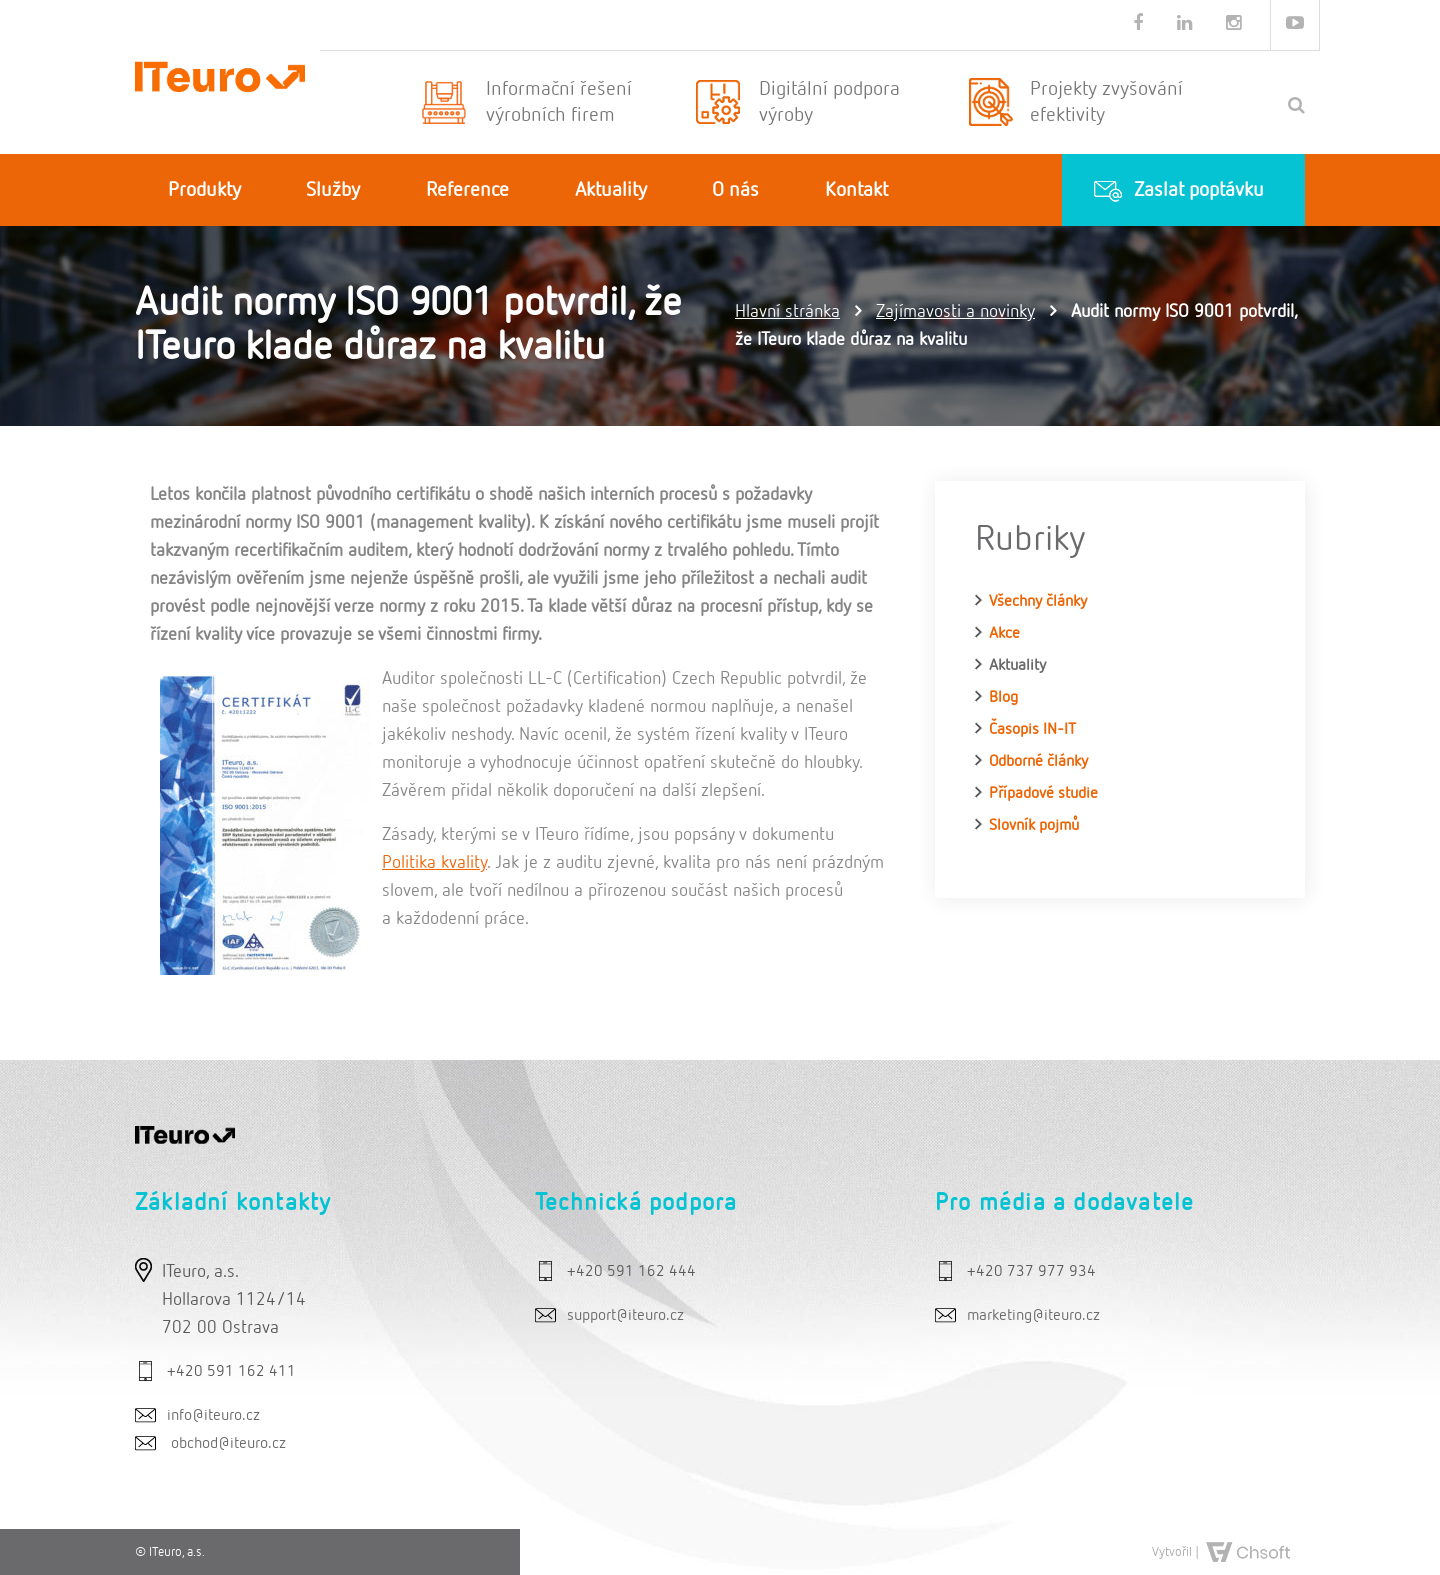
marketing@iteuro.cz (1033, 1316)
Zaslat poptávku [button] (1199, 190)
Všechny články (1038, 602)
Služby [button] (333, 190)
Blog (1003, 698)
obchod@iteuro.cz (228, 1444)
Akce (1004, 634)
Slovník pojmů (1034, 826)
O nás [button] (735, 190)
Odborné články (1038, 762)
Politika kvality (434, 863)
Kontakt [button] (856, 190)
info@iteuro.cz (213, 1416)
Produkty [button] (204, 190)
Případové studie (1043, 794)
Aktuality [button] (611, 190)
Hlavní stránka (787, 312)
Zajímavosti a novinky (955, 312)
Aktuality (1017, 666)
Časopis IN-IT (1032, 730)
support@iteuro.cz (625, 1316)
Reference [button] (467, 190)
